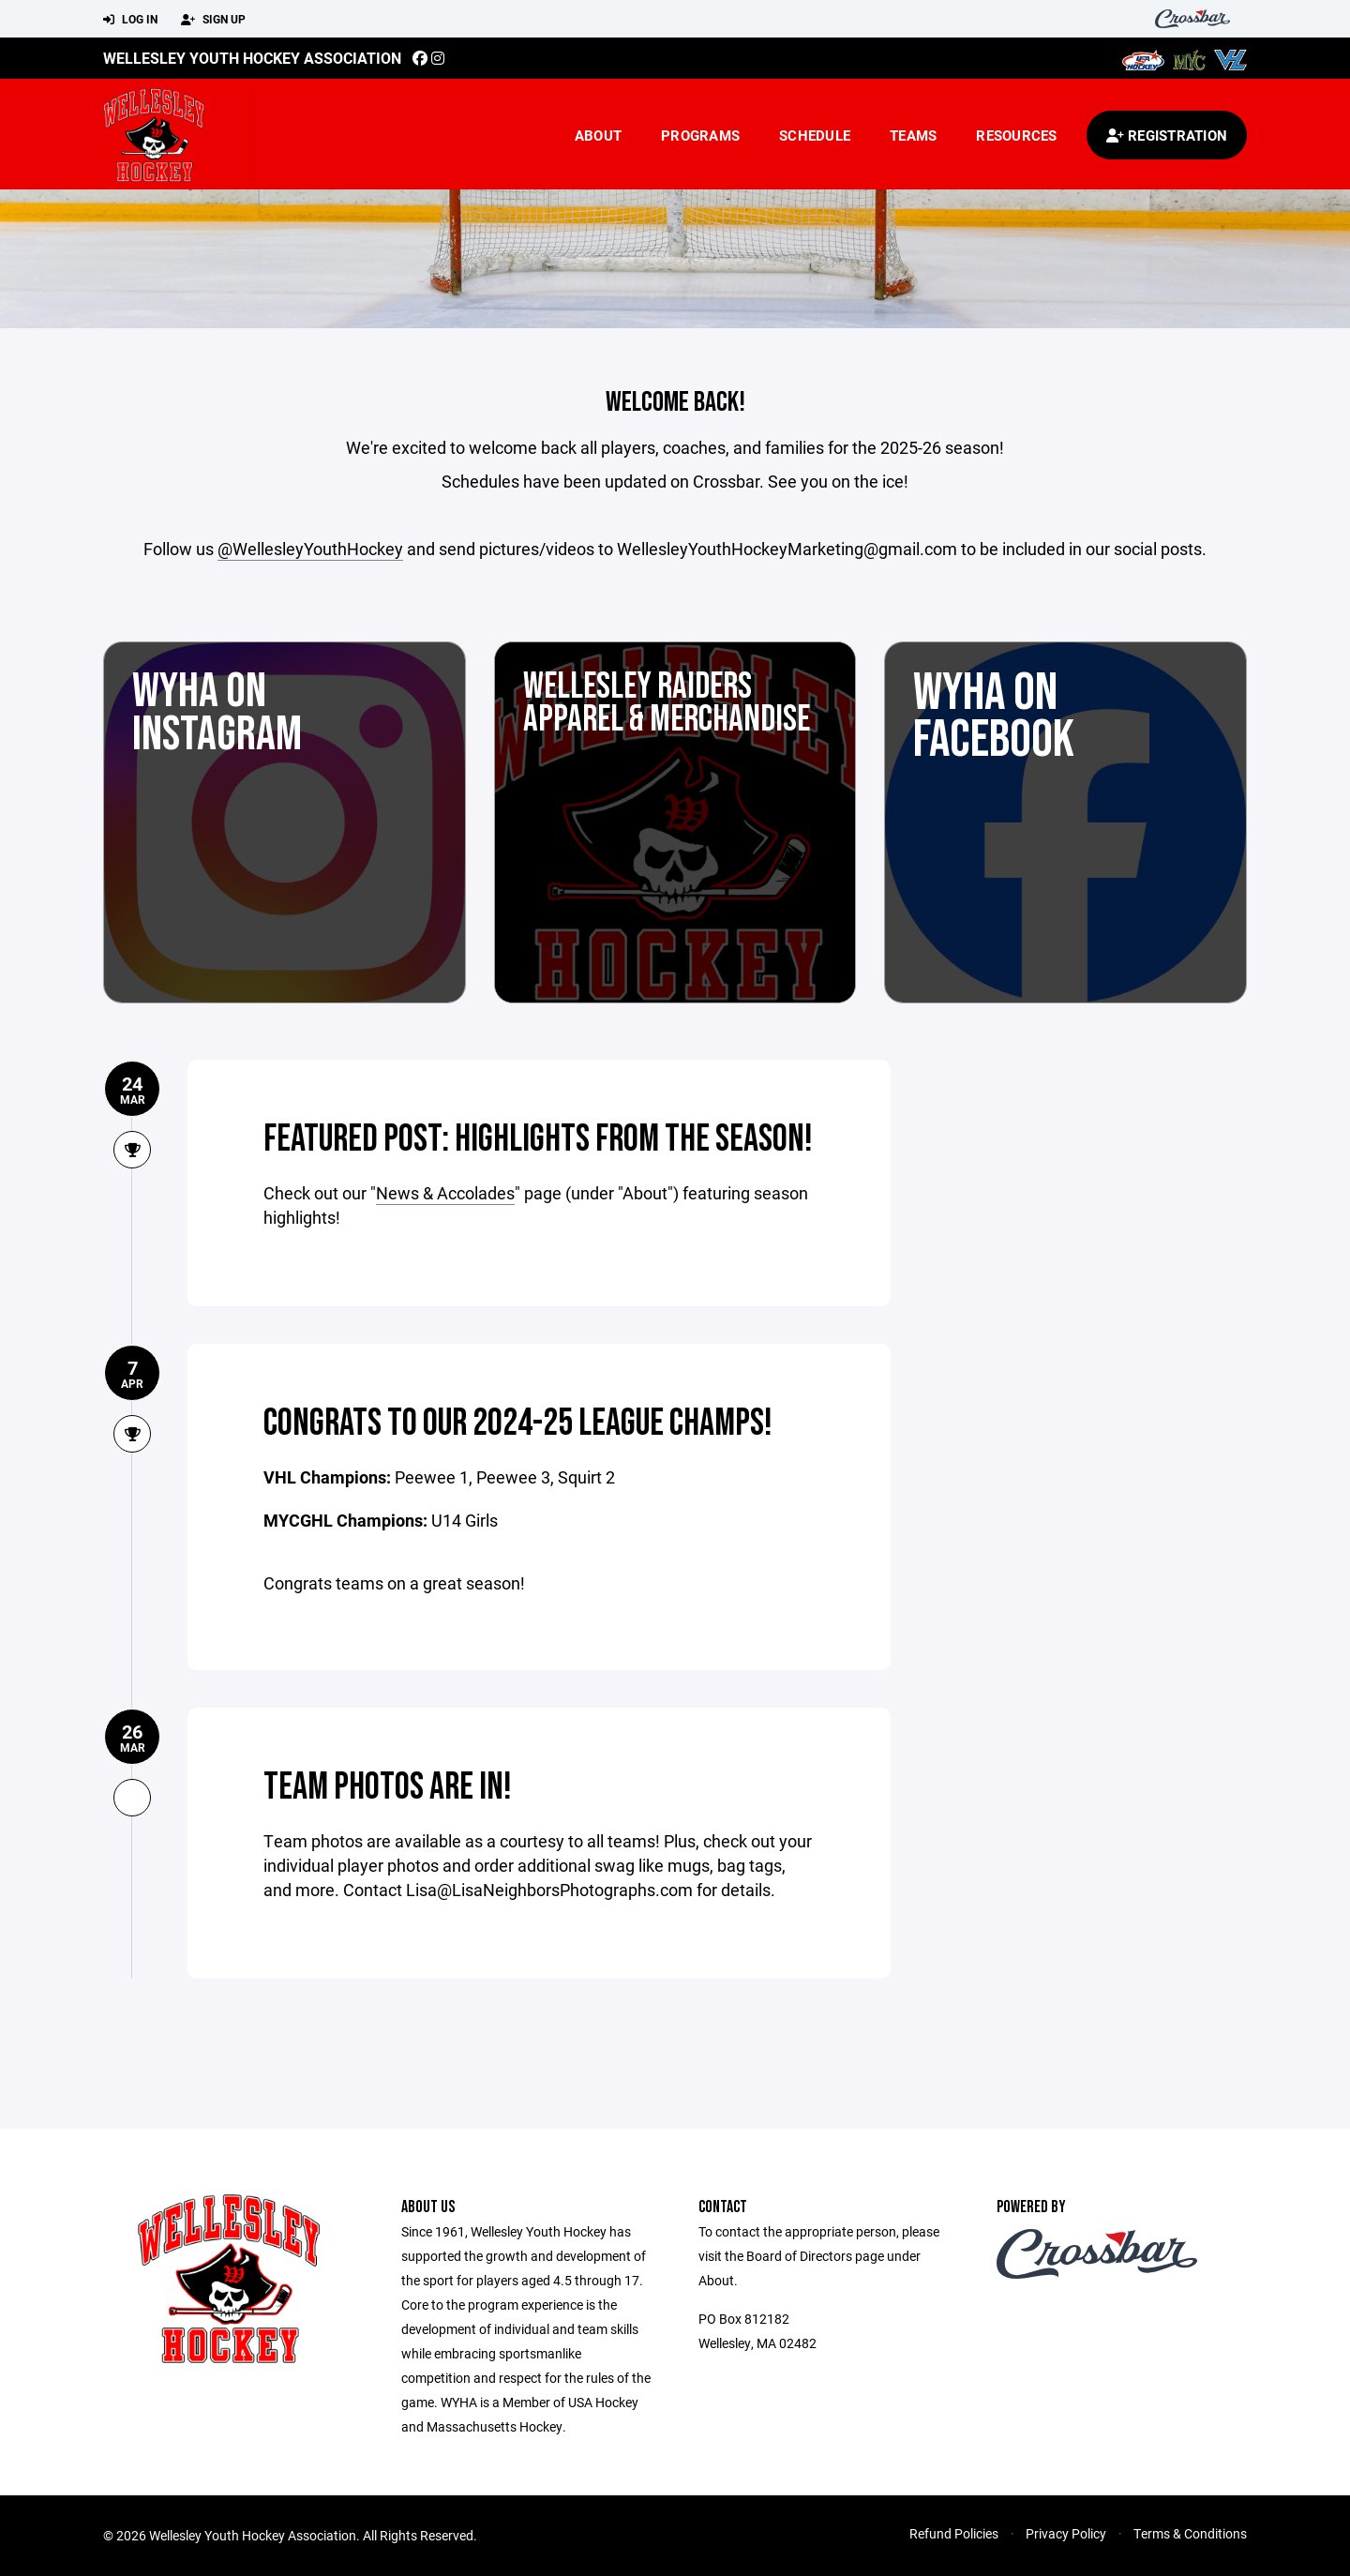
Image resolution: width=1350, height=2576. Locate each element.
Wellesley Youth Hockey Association (252, 58)
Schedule (814, 135)
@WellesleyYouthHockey (310, 548)
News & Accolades (445, 1193)
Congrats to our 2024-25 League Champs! (517, 1423)
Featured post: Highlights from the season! (538, 1139)
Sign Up (213, 19)
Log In (130, 19)
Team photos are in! (387, 1787)
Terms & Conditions (1190, 2533)
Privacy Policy (1066, 2533)
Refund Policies (953, 2533)
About (598, 135)
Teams (913, 135)
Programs (700, 135)
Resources (1016, 135)
